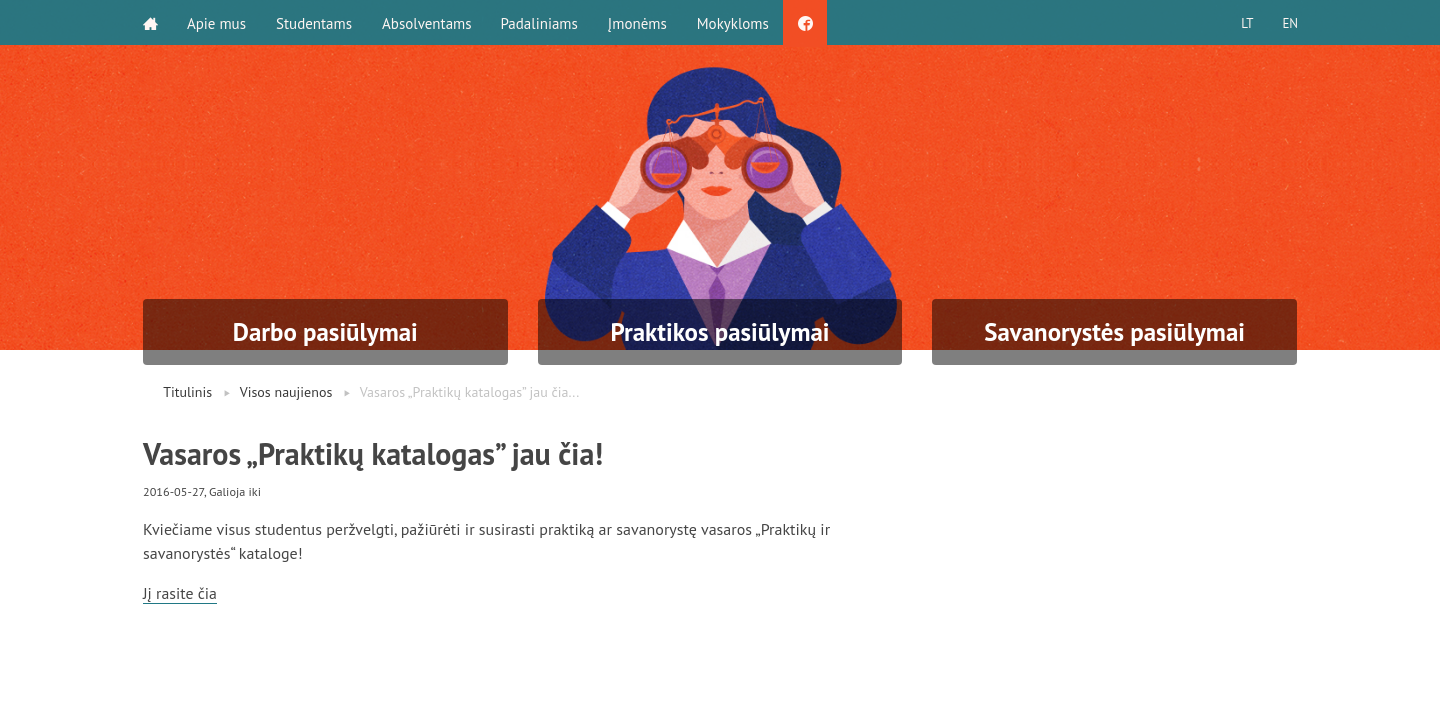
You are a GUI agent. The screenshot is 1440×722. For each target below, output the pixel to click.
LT (1245, 22)
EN (1289, 22)
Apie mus (217, 22)
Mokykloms (735, 22)
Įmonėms (639, 22)
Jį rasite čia (180, 593)
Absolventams (428, 22)
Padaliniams (541, 22)
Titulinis (187, 392)
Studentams (315, 22)
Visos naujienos (286, 392)
